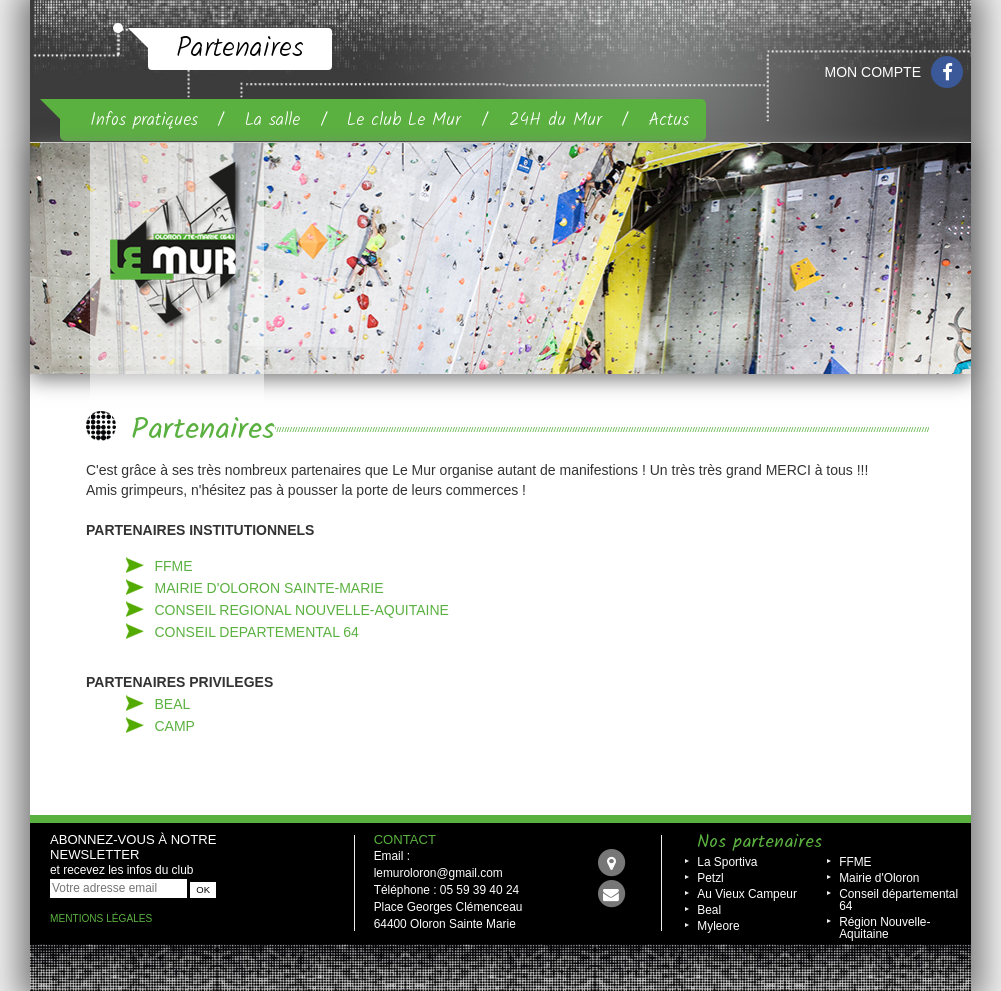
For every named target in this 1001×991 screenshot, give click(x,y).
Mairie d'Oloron (879, 878)
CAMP (175, 726)
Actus (669, 120)
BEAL (173, 704)
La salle (272, 120)
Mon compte (873, 72)
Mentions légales (101, 918)
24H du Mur (555, 120)
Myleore (718, 926)
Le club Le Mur (404, 120)
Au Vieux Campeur (747, 894)
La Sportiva (727, 862)
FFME (174, 566)
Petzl (710, 878)
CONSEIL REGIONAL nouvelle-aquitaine (302, 610)
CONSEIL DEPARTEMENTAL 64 (257, 632)
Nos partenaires (759, 842)
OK (203, 889)
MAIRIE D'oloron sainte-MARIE (269, 588)
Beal (709, 910)
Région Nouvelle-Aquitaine (884, 928)
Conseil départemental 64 (898, 900)
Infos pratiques (144, 120)
